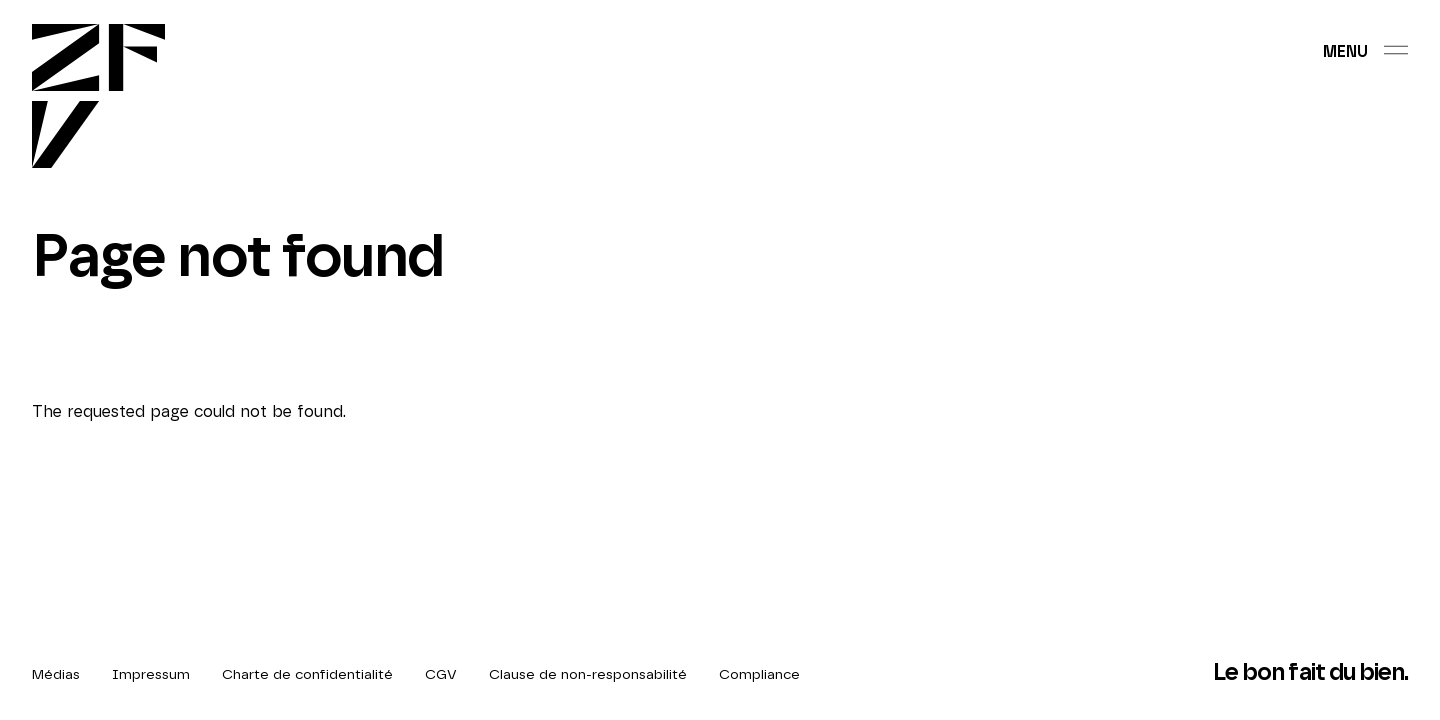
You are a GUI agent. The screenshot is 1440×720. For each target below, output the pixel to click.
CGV (441, 675)
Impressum (151, 675)
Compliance (759, 675)
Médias (56, 675)
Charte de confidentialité (307, 675)
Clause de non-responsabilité (588, 675)
